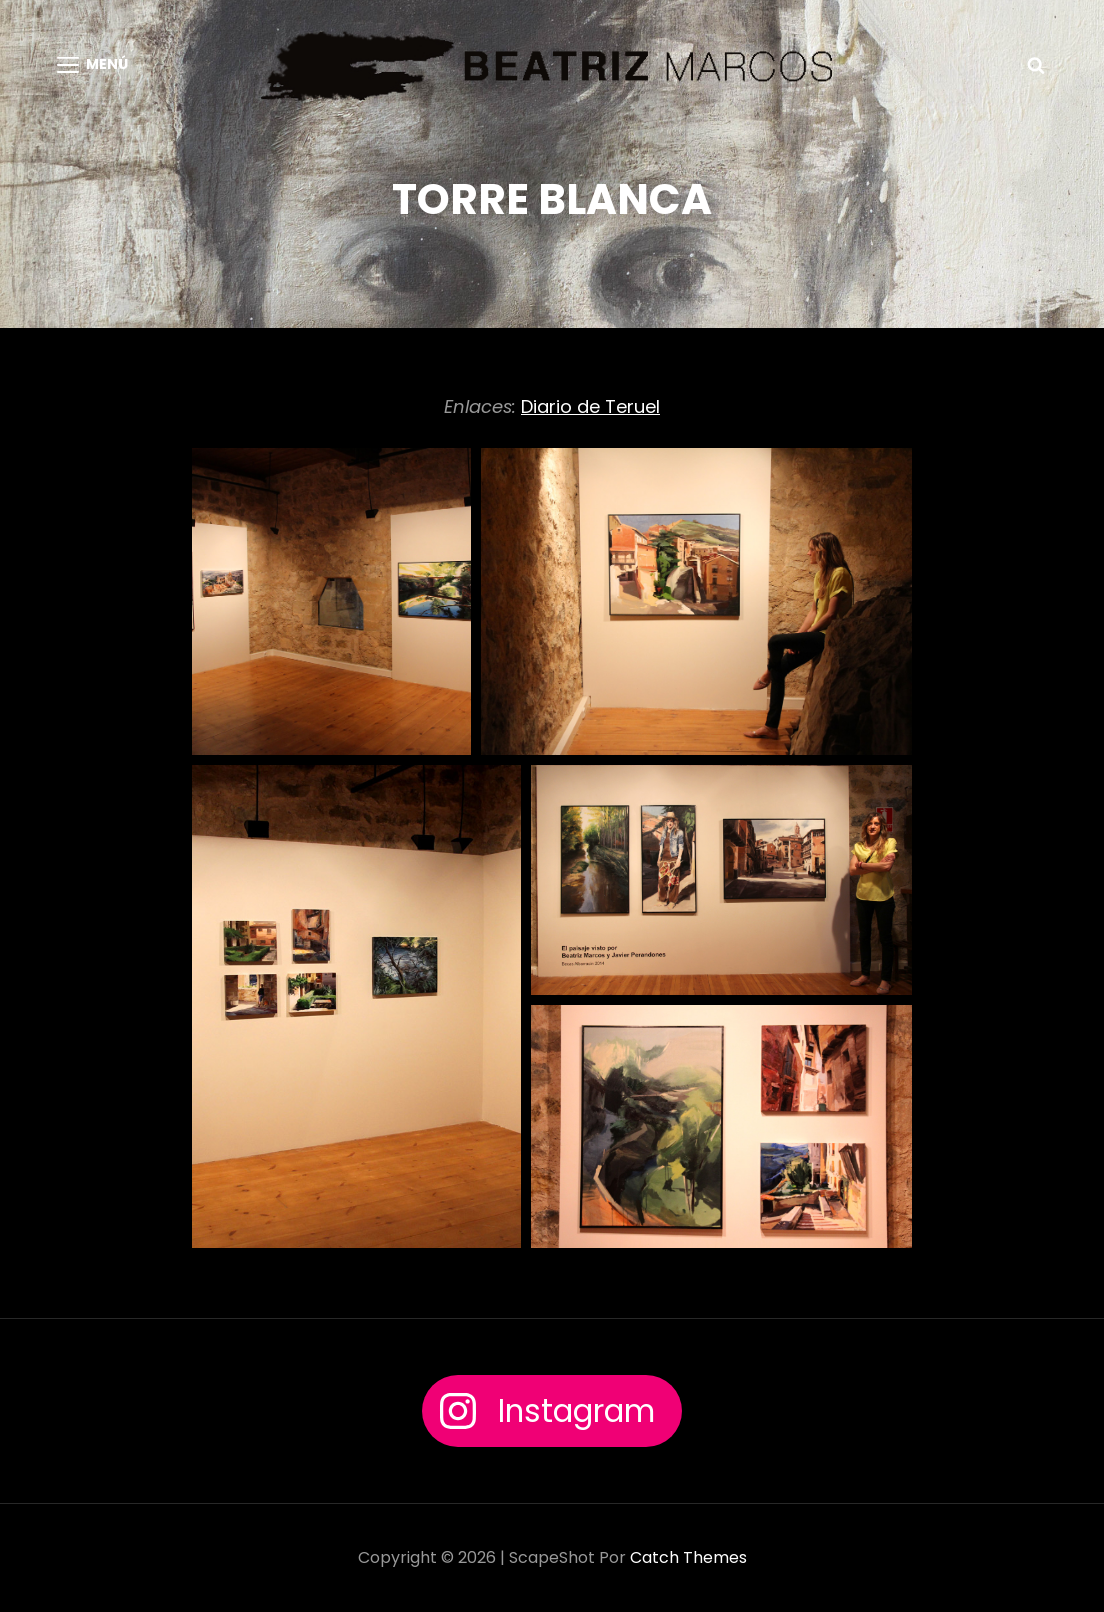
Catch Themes (688, 1557)
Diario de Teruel (590, 406)
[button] (331, 601)
